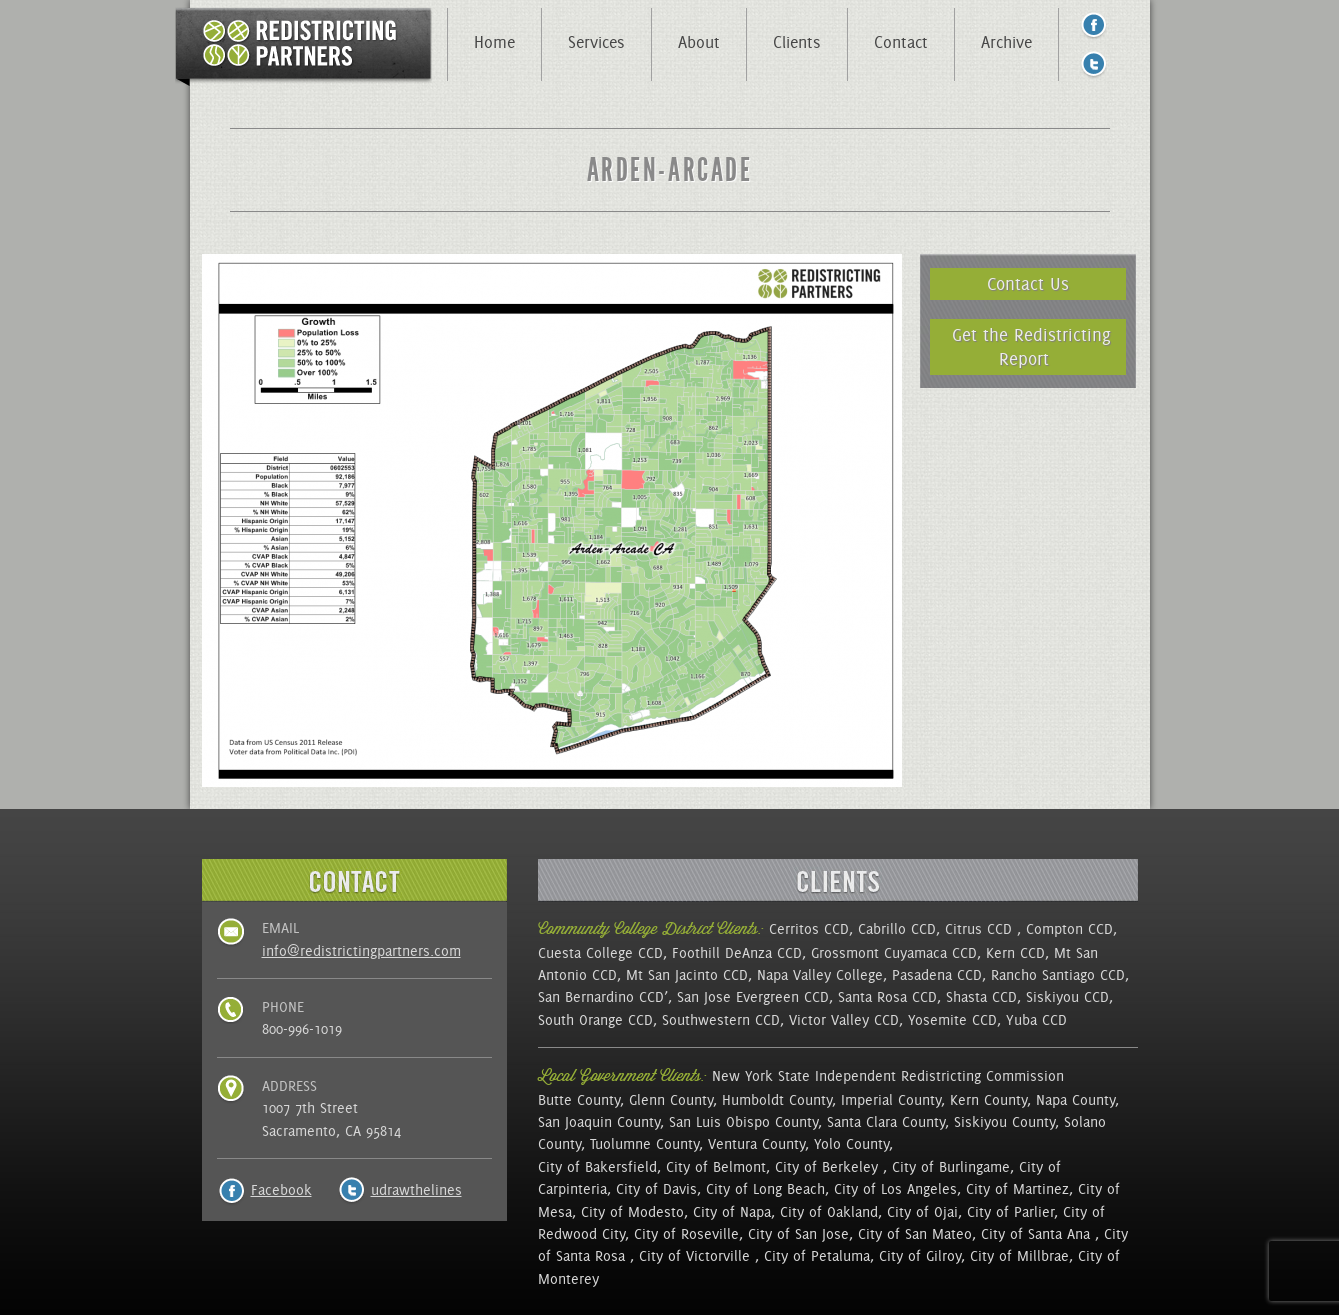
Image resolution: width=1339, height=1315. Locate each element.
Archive (1006, 42)
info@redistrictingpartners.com (361, 951)
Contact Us (1028, 283)
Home (494, 42)
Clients (797, 42)
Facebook (281, 1190)
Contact (901, 42)
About (699, 42)
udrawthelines (416, 1190)
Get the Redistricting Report (1031, 346)
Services (596, 42)
